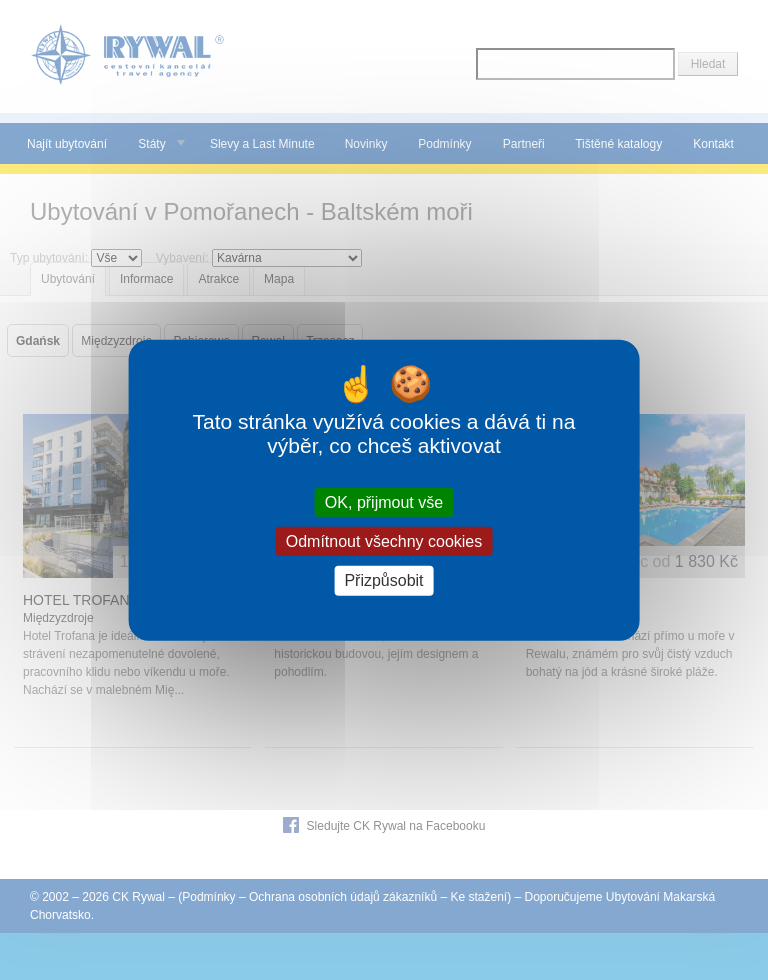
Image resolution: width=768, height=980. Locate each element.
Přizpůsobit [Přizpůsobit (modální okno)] (383, 580)
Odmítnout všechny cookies (384, 541)
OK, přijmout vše (384, 502)
